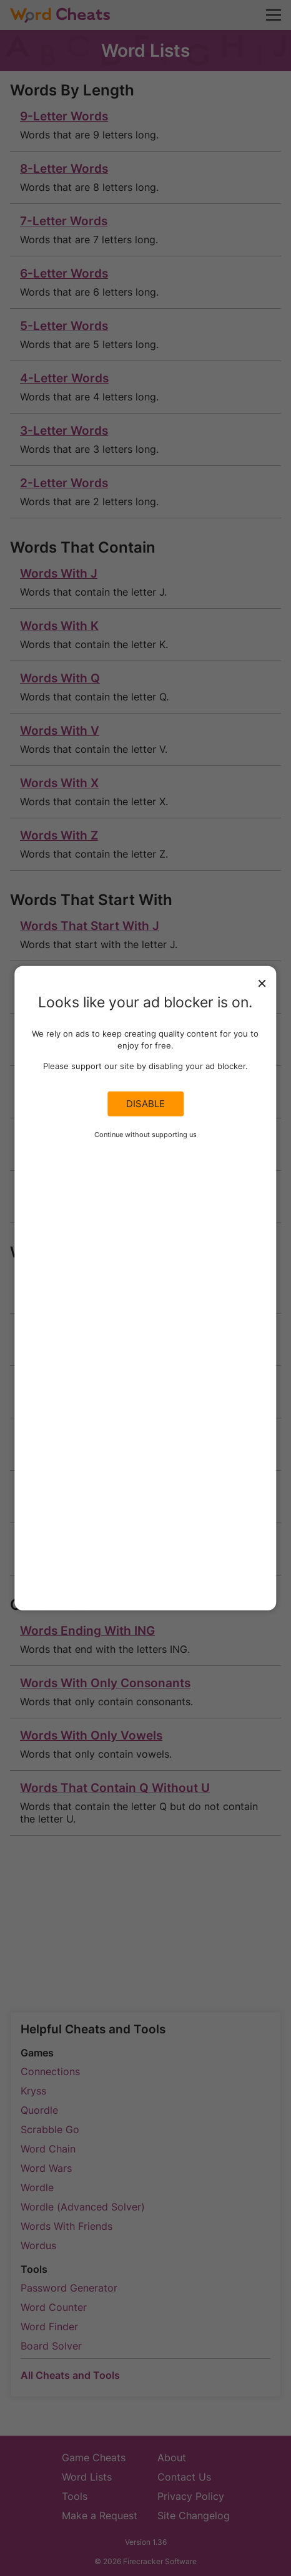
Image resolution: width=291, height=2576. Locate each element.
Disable (145, 1104)
